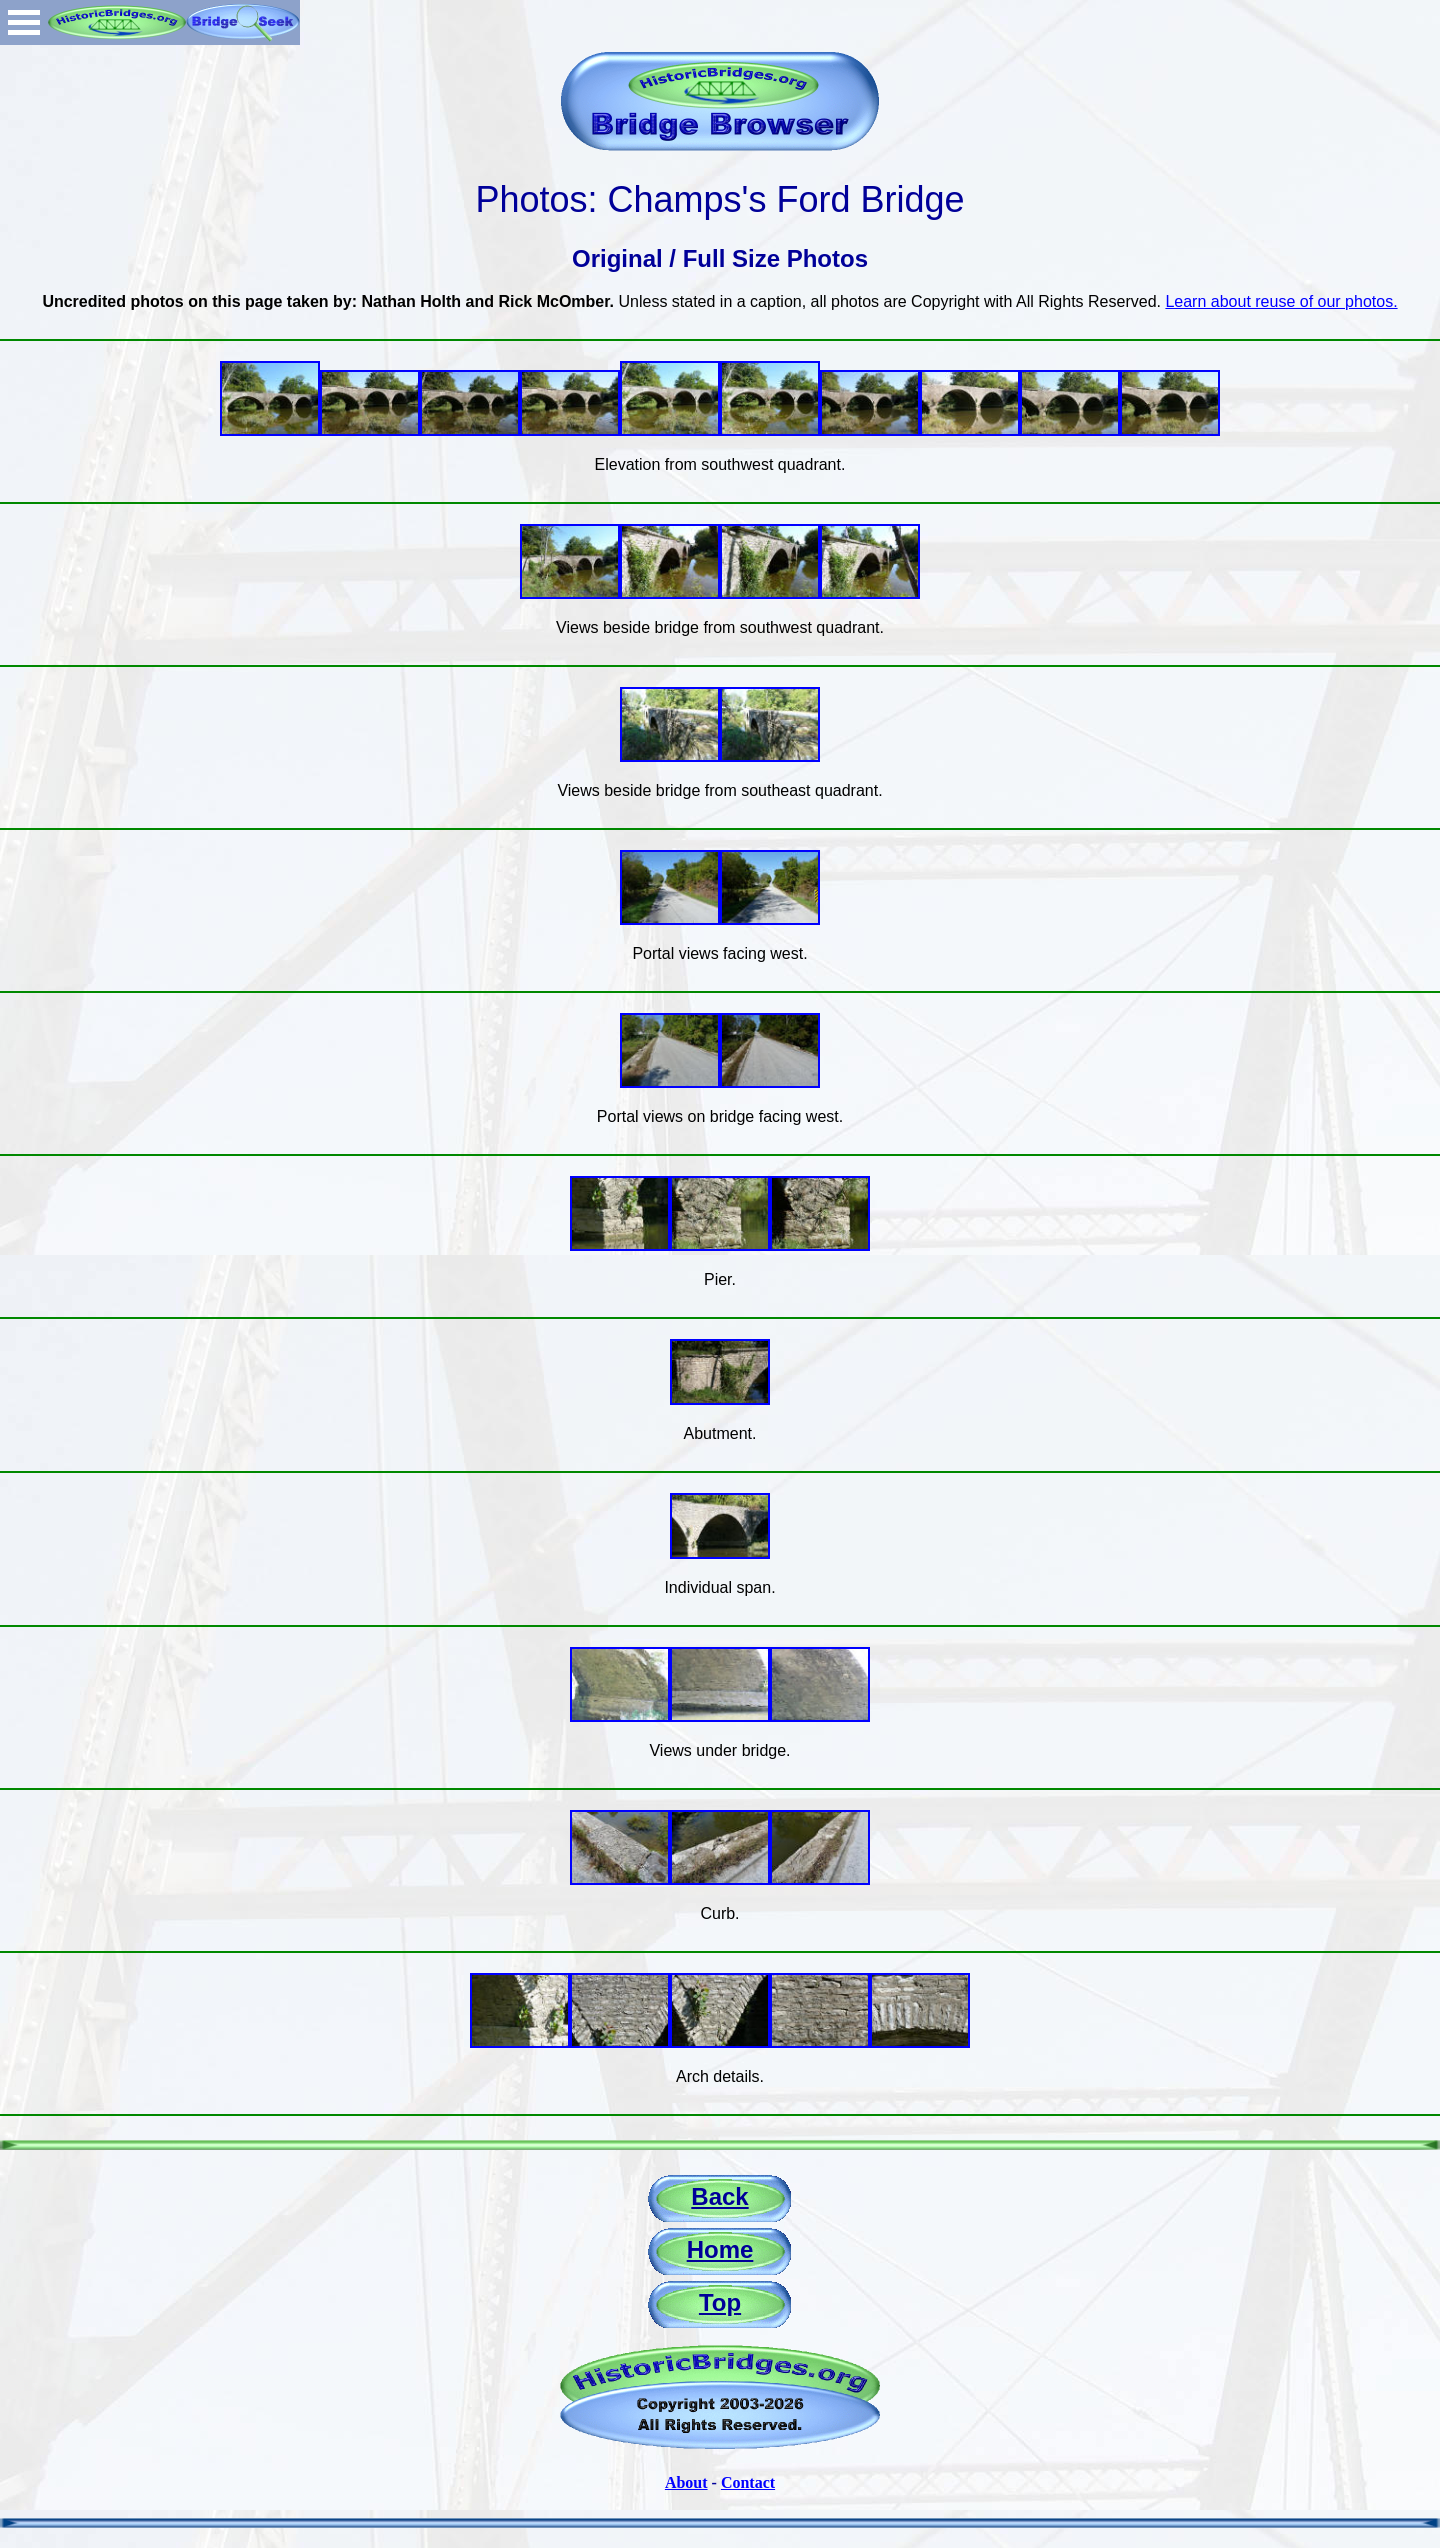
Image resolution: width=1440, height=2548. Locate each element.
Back (719, 2196)
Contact (748, 2482)
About (686, 2482)
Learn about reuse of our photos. (1281, 301)
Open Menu (24, 22)
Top (720, 2302)
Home (720, 2249)
